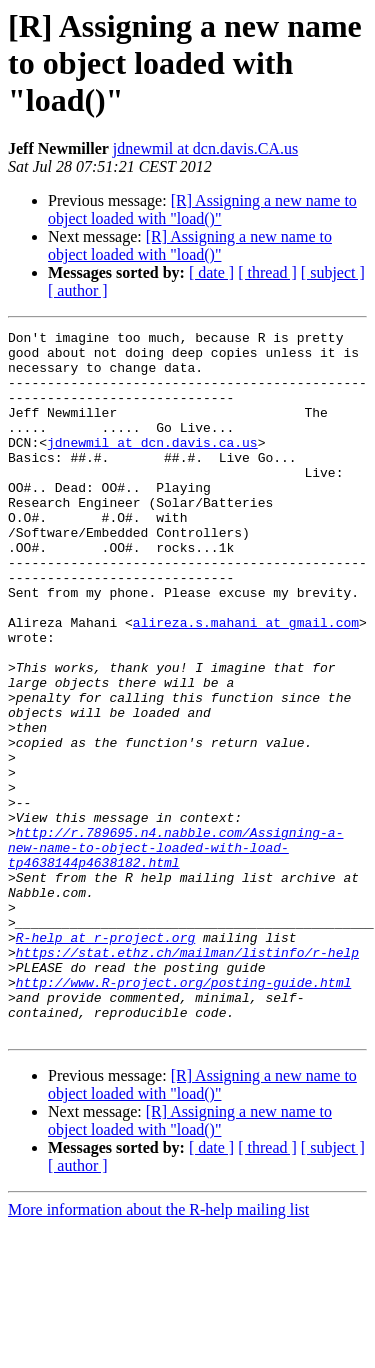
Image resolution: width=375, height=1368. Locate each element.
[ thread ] (267, 272)
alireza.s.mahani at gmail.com (246, 682)
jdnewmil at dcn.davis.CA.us (205, 148)
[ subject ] (333, 272)
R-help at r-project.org (105, 1060)
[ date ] (211, 272)
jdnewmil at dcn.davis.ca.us (152, 466)
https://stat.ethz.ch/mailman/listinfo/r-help (187, 1078)
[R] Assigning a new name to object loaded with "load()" (202, 209)
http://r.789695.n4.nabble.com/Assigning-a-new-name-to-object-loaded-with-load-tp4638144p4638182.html (175, 952)
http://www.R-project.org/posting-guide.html (183, 1114)
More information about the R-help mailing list (158, 1350)
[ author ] (78, 290)
